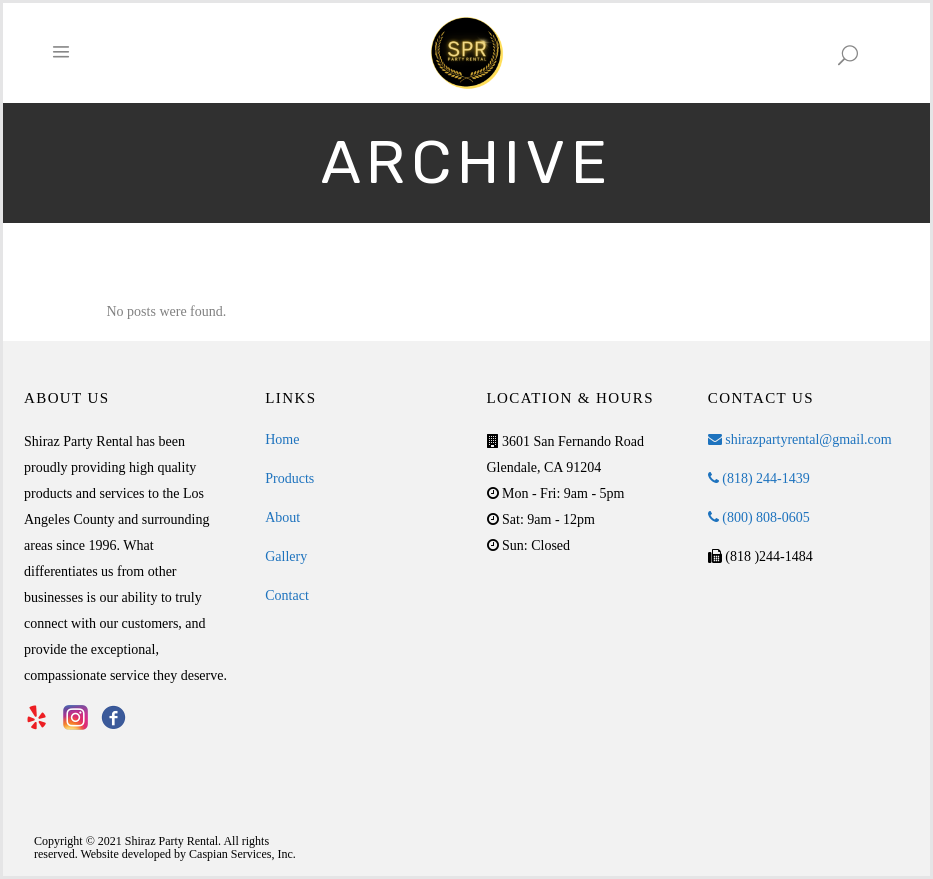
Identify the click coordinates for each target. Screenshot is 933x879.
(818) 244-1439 (759, 478)
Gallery (286, 556)
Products (289, 478)
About (282, 517)
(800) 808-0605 (759, 517)
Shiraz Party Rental (171, 841)
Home (282, 439)
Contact (287, 595)
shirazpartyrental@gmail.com (800, 439)
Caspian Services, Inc (241, 854)
